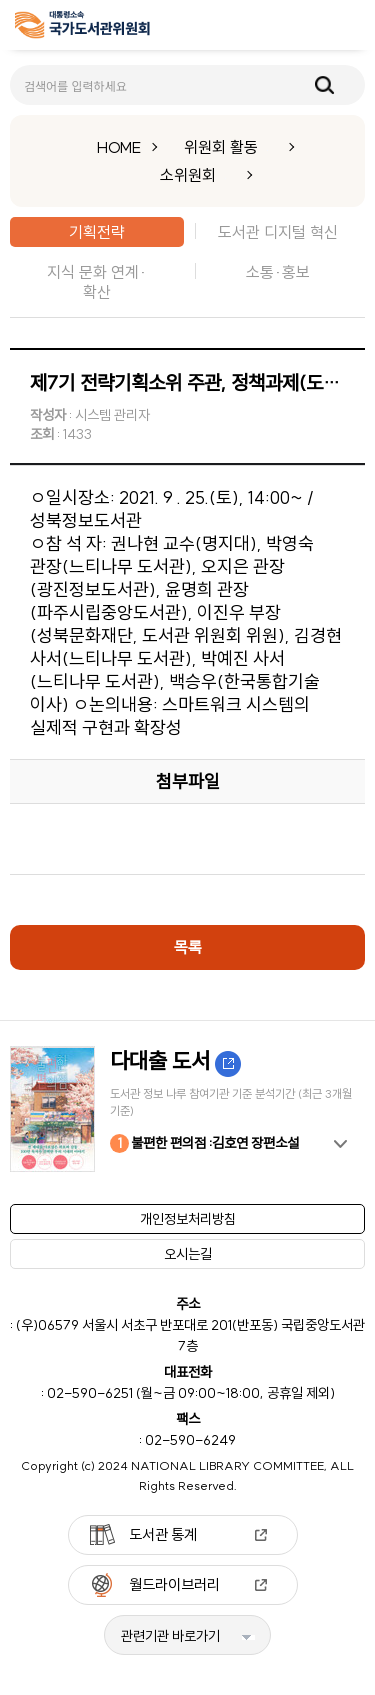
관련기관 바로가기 (170, 1636)
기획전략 (97, 232)
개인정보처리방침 (188, 1219)
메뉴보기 (346, 26)
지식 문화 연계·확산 (97, 282)
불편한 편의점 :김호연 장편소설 (204, 1143)
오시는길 (188, 1254)
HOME (119, 147)
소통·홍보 (278, 272)
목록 (188, 947)
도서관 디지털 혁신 (278, 232)
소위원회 (188, 175)
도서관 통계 (163, 1534)
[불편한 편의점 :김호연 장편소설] (187, 1109)
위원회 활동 (221, 147)
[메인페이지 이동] (82, 28)
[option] (187, 1109)
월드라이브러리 (174, 1584)
